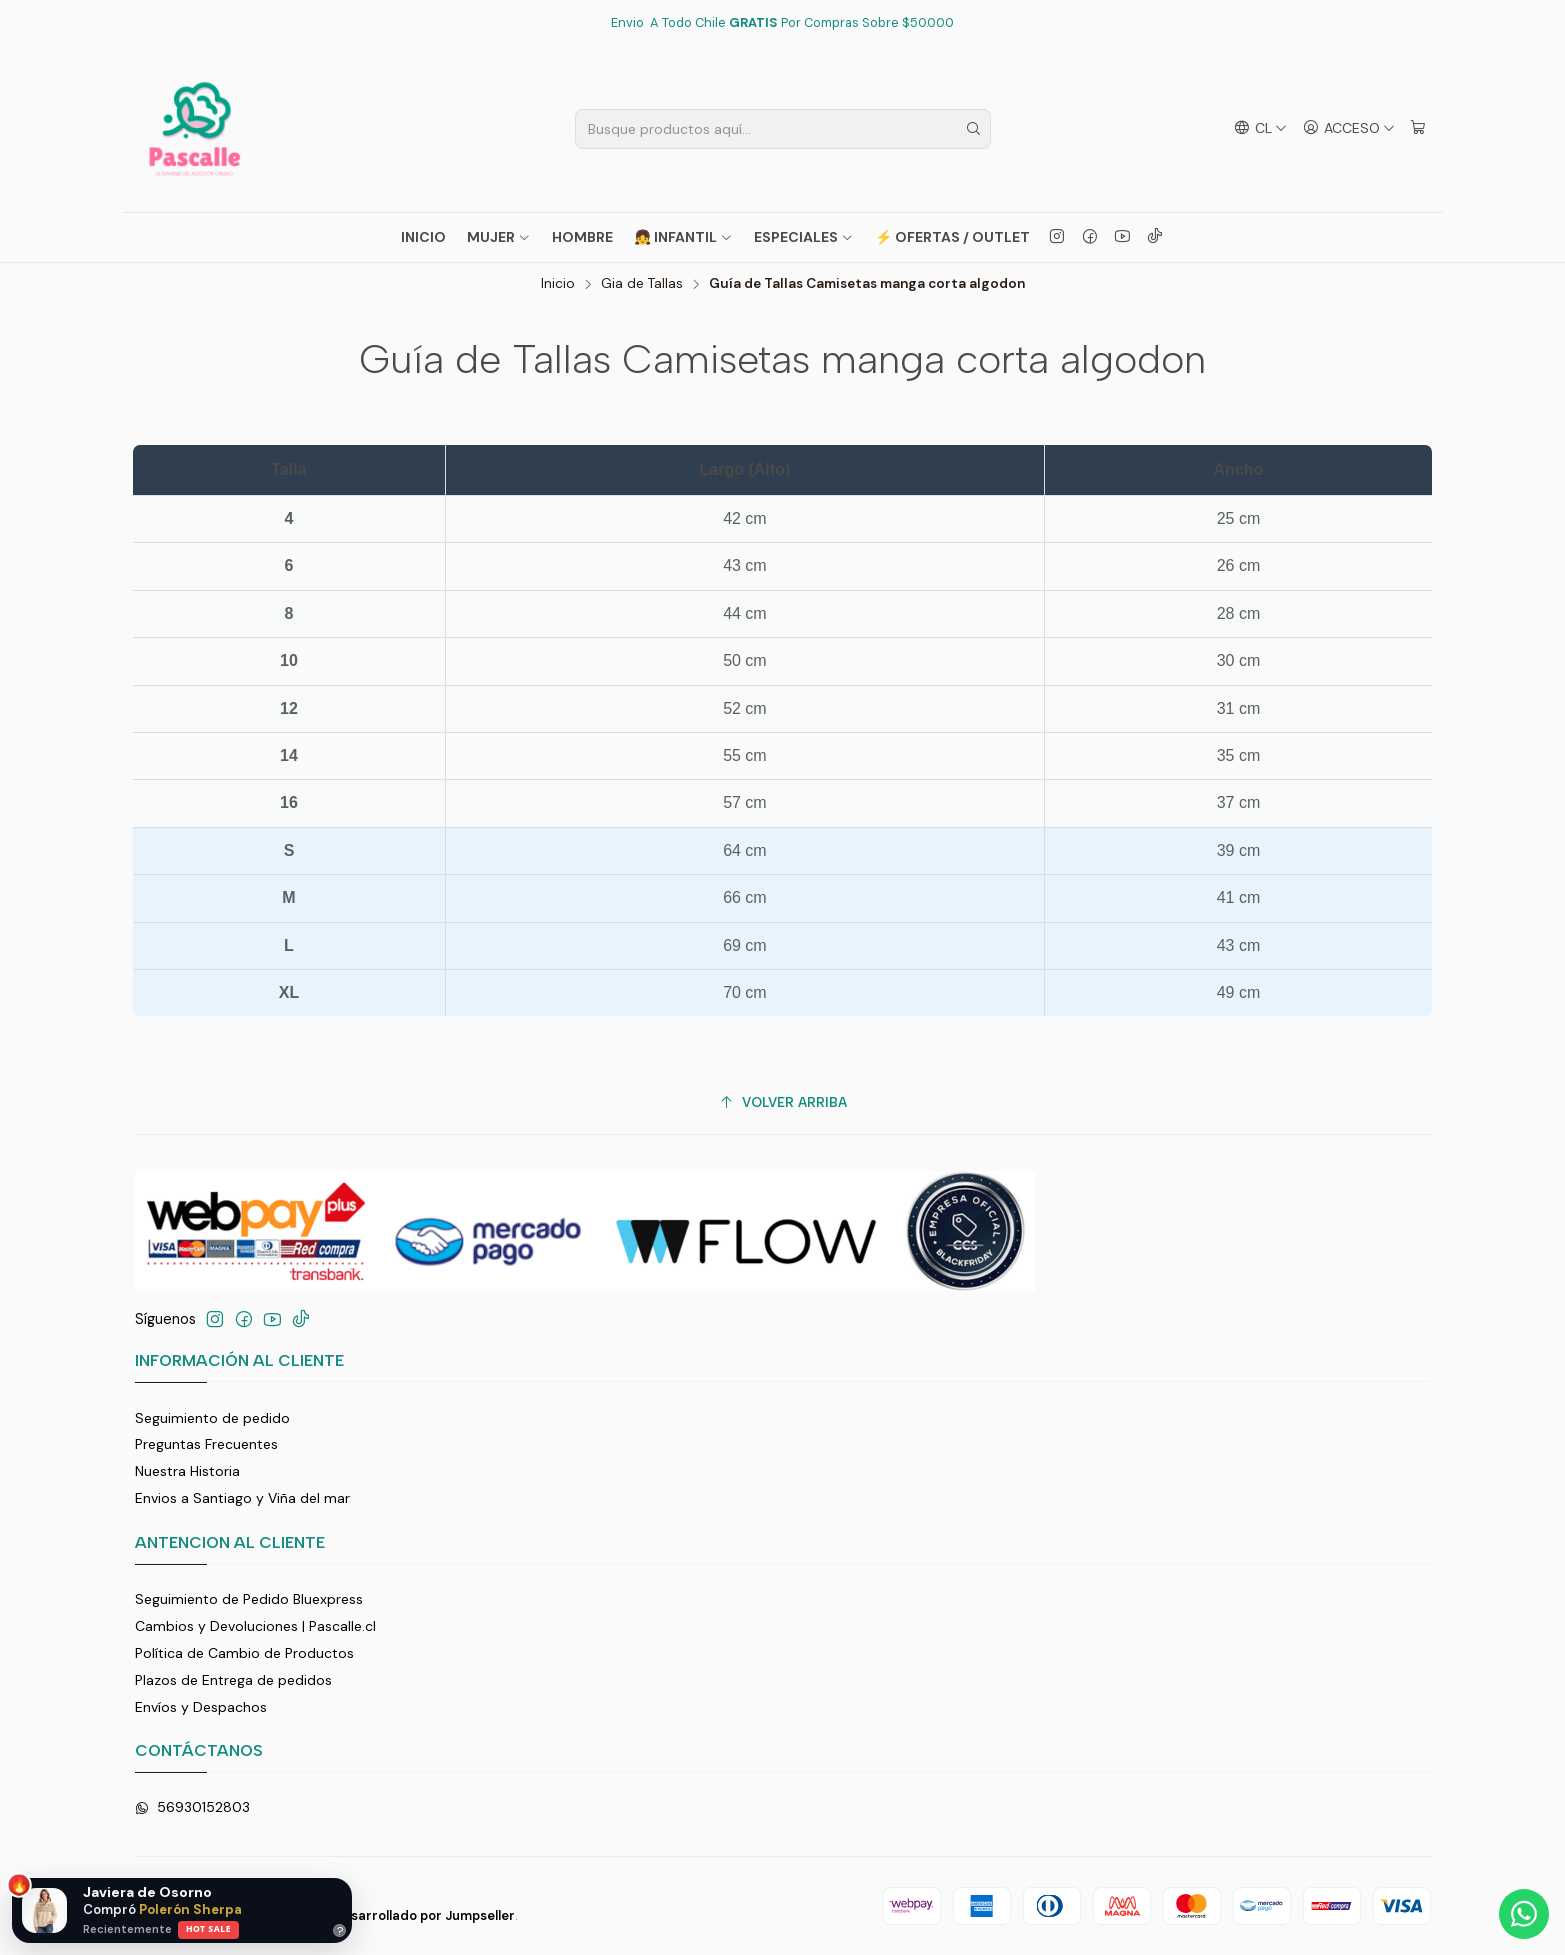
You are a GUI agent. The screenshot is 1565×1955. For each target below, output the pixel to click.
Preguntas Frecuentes (206, 1444)
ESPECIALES (804, 237)
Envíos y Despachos (201, 1707)
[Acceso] (1349, 128)
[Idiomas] (1259, 128)
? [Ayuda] (340, 1930)
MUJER (499, 237)
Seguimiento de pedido (212, 1418)
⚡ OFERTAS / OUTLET (952, 237)
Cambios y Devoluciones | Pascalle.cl (255, 1626)
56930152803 (192, 1807)
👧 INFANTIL (683, 237)
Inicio (423, 237)
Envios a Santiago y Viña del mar (242, 1498)
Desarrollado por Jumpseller (424, 1915)
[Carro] (1418, 128)
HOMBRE (582, 237)
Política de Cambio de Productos (244, 1653)
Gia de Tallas (642, 284)
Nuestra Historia (187, 1471)
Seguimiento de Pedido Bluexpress (249, 1599)
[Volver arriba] (783, 1102)
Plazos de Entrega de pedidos (233, 1680)
